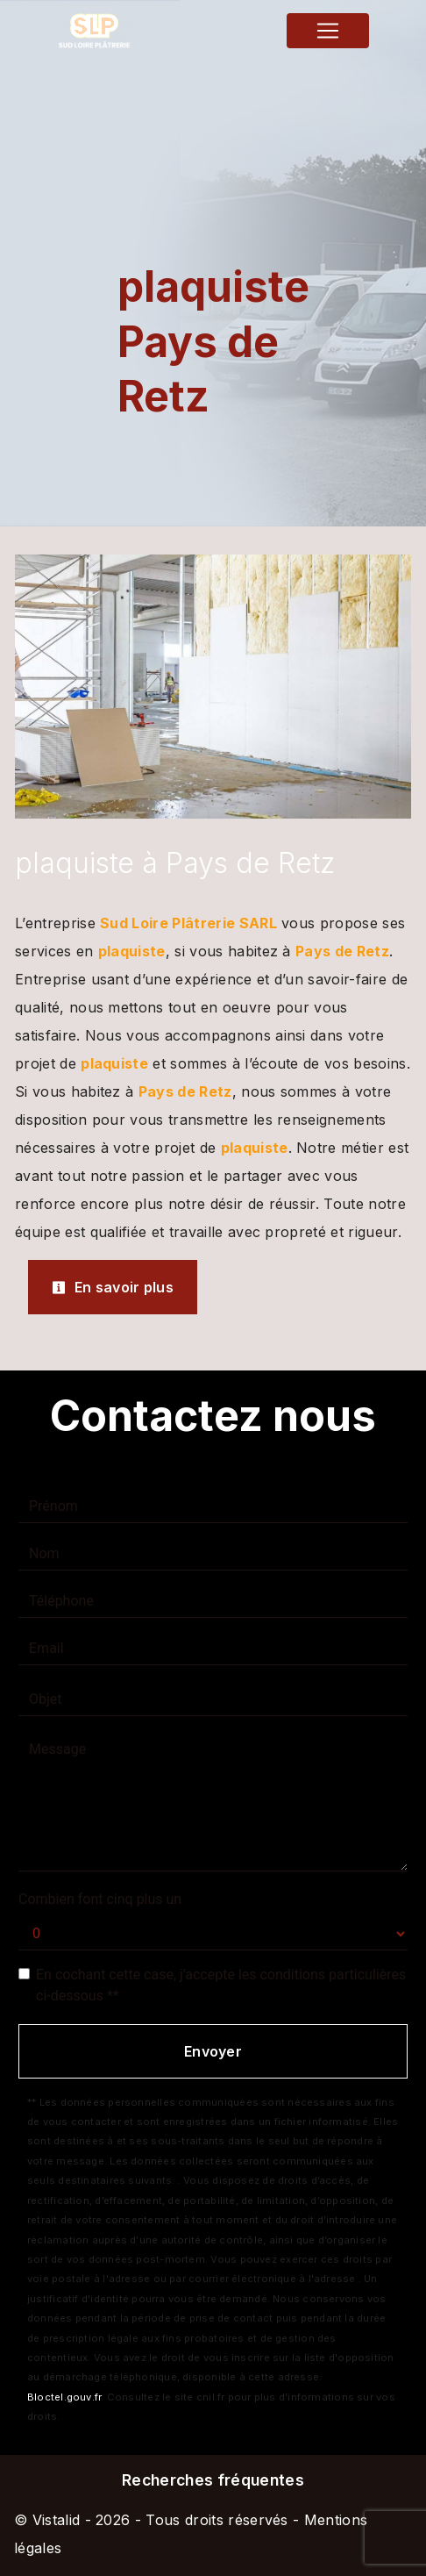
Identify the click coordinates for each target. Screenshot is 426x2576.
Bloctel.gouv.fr (64, 2397)
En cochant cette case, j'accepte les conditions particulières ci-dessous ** (221, 1985)
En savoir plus (113, 1287)
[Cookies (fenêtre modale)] (5, 2565)
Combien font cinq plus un (99, 1899)
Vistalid (56, 2520)
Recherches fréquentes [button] (213, 2480)
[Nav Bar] (328, 30)
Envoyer (213, 2051)
